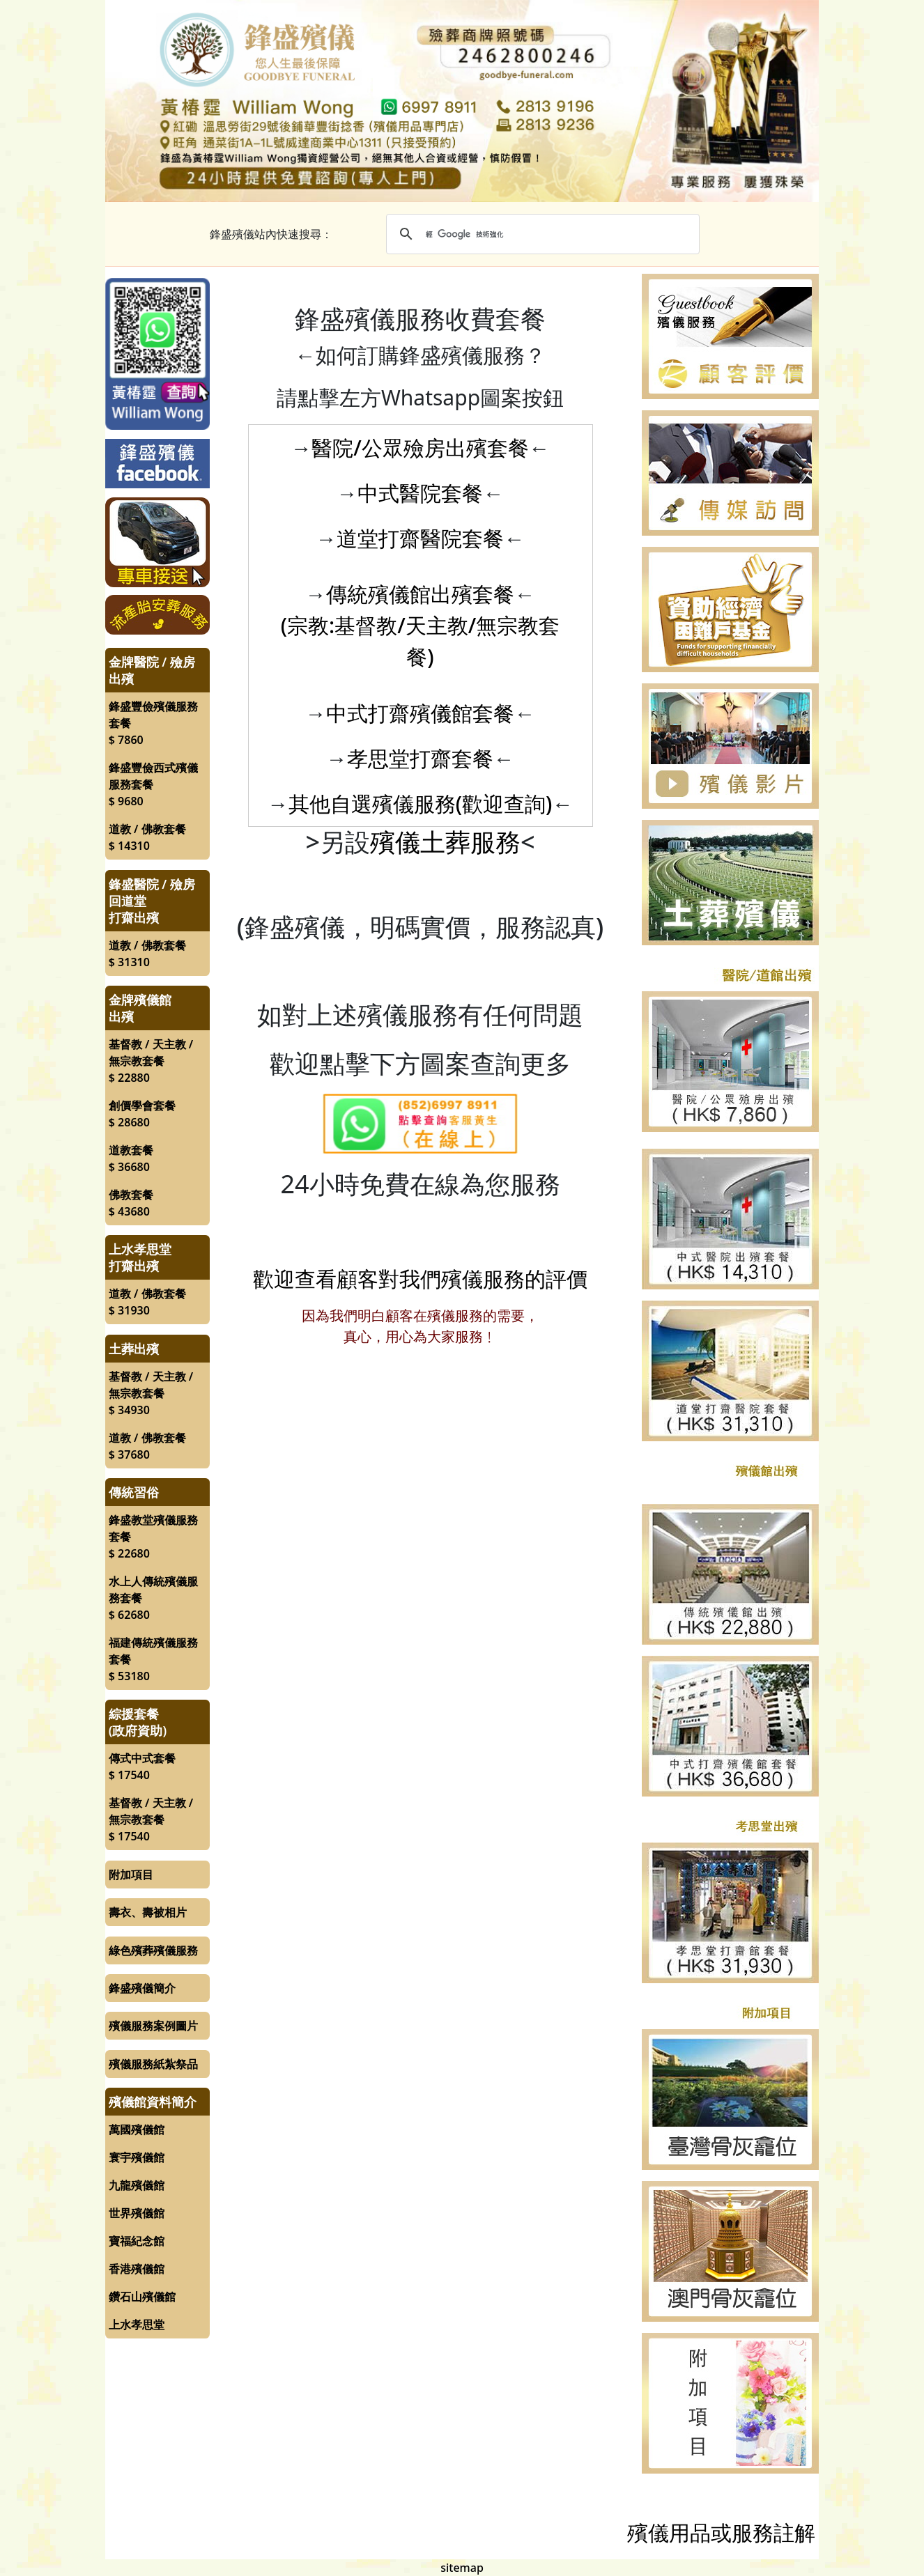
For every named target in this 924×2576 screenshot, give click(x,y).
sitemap (462, 2567)
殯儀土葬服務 (445, 842)
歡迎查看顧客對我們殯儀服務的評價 (420, 1278)
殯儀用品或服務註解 (721, 2532)
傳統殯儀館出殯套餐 (420, 594)
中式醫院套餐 (420, 493)
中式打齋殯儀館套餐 (420, 713)
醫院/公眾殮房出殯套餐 (420, 447)
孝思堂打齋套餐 (420, 758)
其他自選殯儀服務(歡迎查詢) (420, 803)
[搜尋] (541, 234)
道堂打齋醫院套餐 (420, 538)
